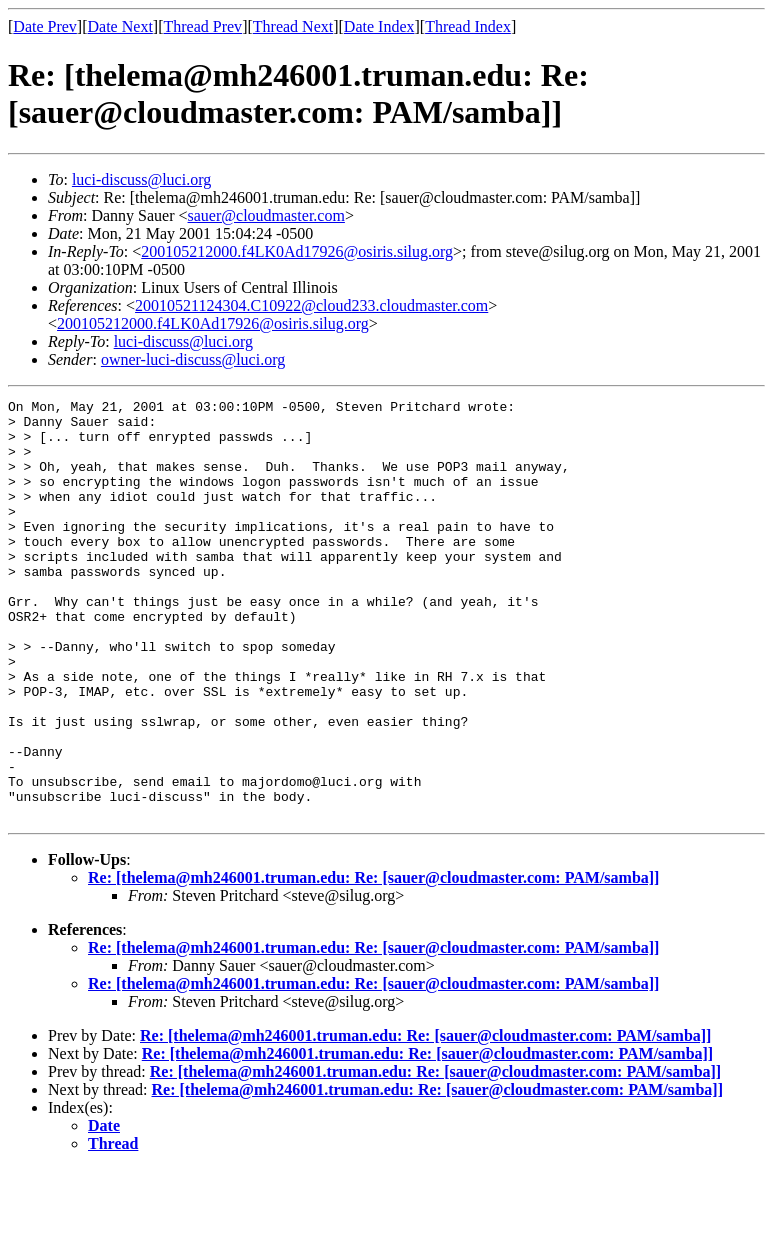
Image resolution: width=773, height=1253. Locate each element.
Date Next (120, 26)
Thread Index (468, 26)
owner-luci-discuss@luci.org (193, 359)
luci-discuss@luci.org (141, 179)
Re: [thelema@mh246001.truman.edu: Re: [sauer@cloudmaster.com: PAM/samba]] (373, 961)
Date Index (379, 26)
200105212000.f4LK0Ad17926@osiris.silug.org (297, 251)
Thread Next (293, 26)
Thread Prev (202, 26)
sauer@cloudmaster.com (266, 215)
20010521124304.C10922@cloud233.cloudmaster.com (311, 305)
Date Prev (45, 26)
